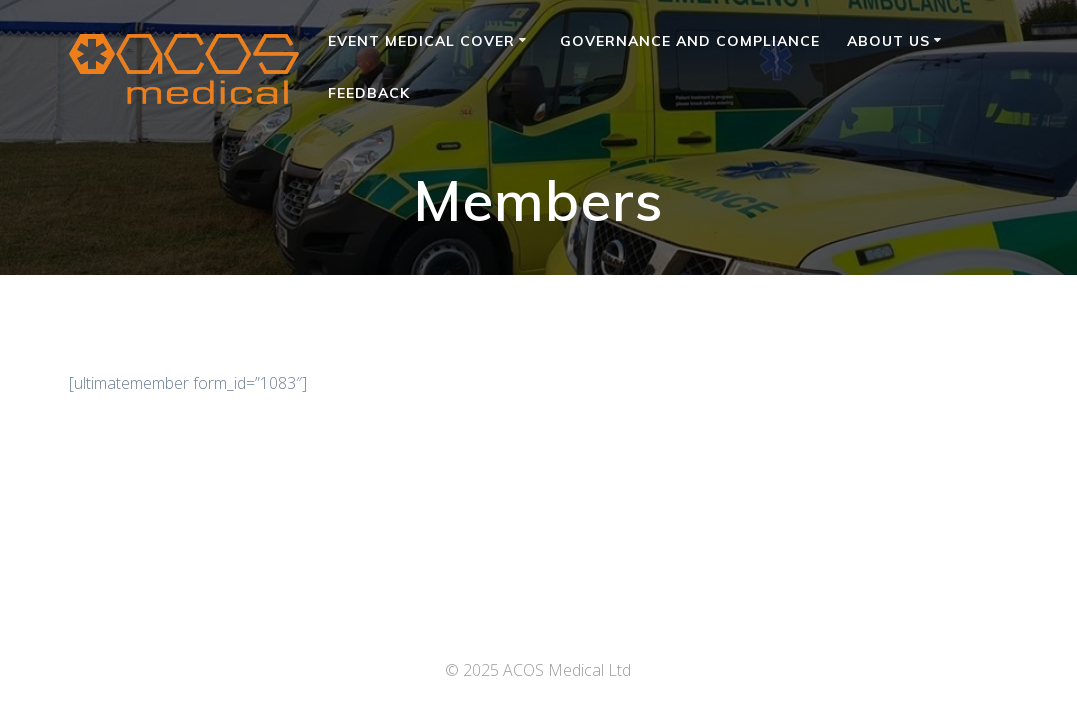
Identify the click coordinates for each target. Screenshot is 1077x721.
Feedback (369, 93)
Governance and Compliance (690, 41)
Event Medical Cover (421, 41)
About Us (888, 41)
